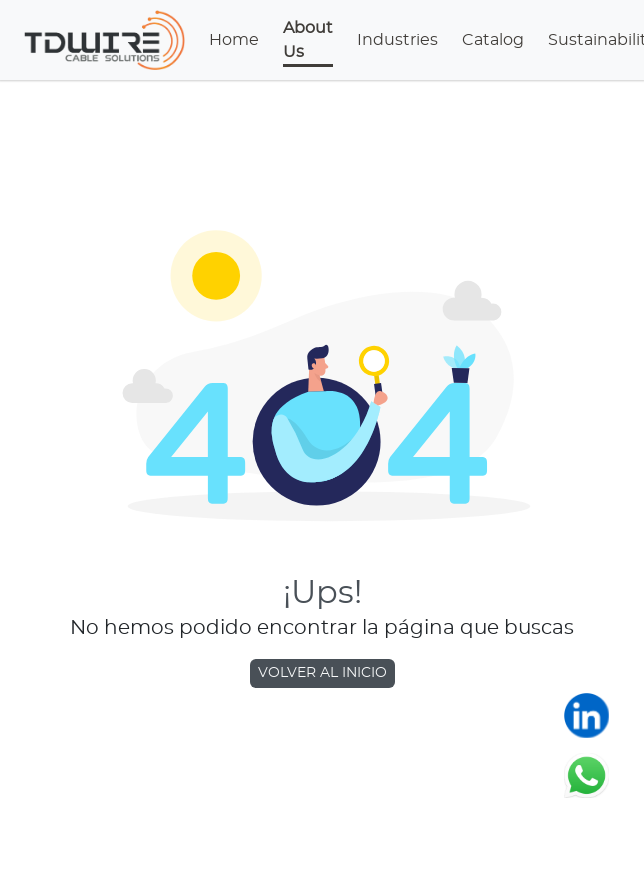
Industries (397, 40)
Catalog (493, 40)
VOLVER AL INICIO (322, 673)
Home (234, 40)
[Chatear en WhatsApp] (586, 775)
